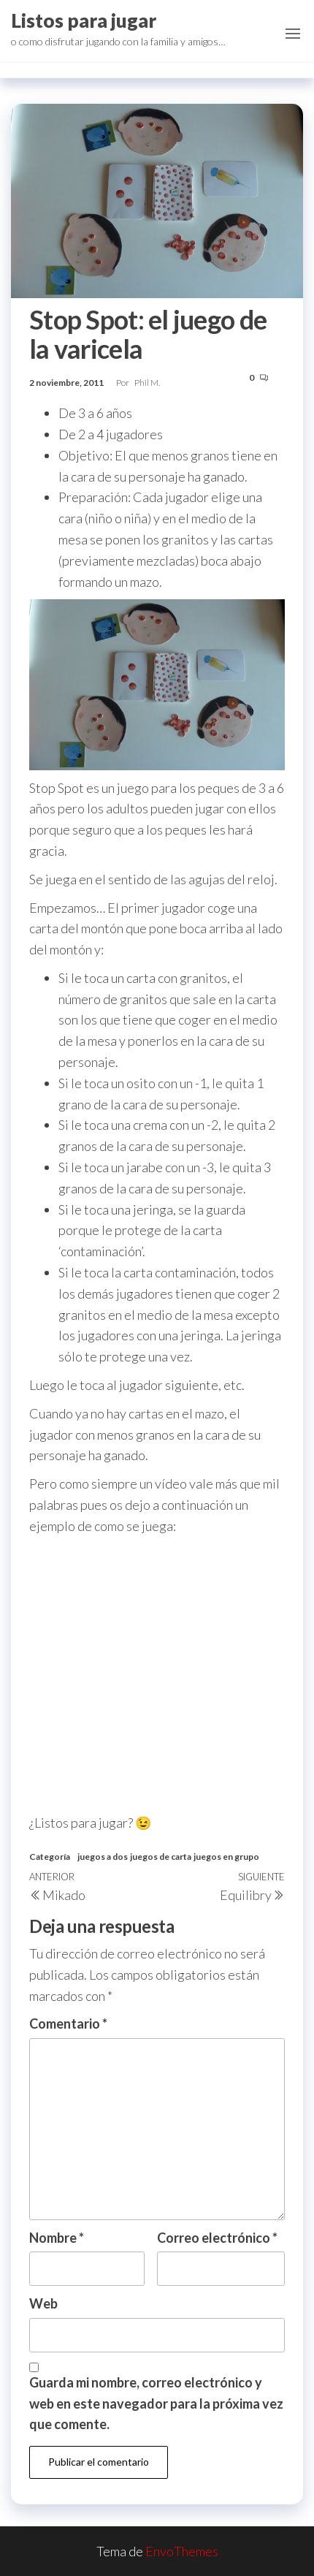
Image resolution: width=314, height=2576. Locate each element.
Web (43, 2303)
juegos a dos (102, 1856)
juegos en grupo (226, 1856)
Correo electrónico (217, 2238)
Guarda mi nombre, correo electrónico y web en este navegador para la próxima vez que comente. (156, 2403)
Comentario (68, 2023)
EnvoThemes (181, 2551)
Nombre (56, 2238)
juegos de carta (160, 1856)
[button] (293, 33)
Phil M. (147, 382)
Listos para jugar (83, 20)
